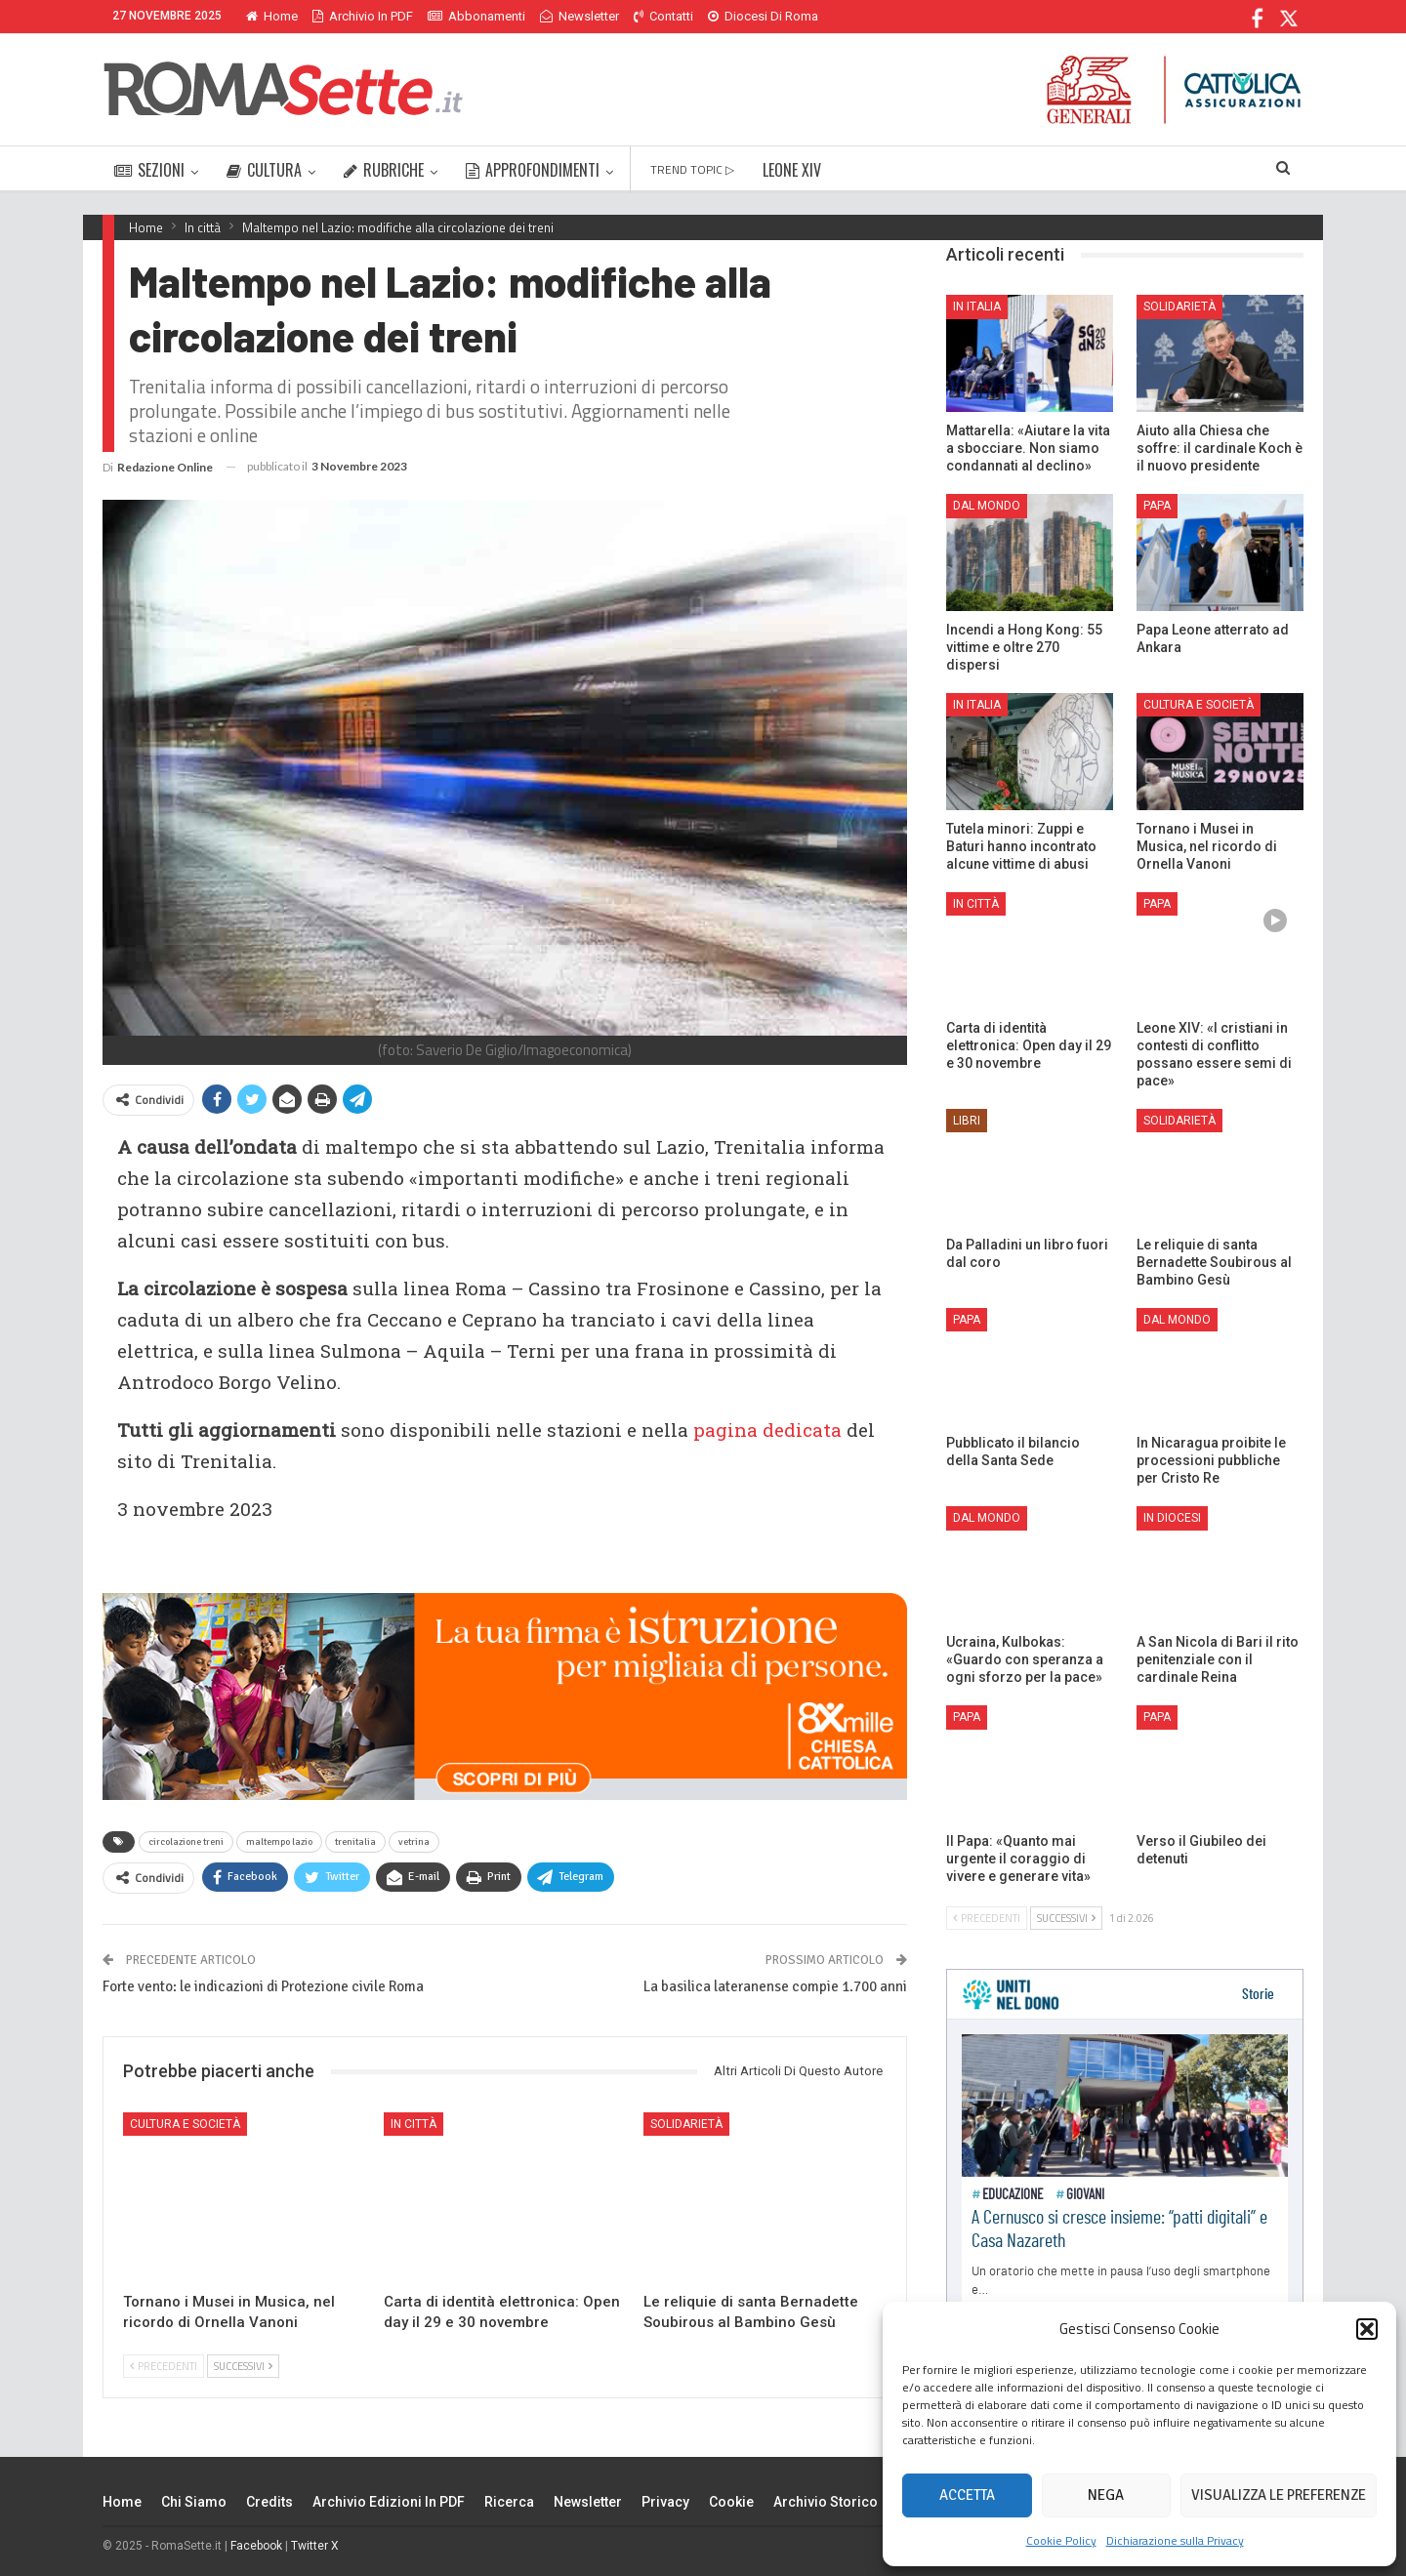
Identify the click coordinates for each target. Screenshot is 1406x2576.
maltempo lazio (279, 1842)
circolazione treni (186, 1842)
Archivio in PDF (362, 16)
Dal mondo (986, 505)
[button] (1367, 2329)
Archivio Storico (825, 2502)
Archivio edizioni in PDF (388, 2502)
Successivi (243, 2366)
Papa (1157, 505)
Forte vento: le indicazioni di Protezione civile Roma (263, 1986)
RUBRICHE (384, 170)
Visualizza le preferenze (1278, 2495)
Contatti (663, 16)
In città (413, 2124)
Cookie (731, 2502)
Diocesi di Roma (763, 16)
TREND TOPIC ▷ (692, 169)
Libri (966, 1120)
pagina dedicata (767, 1429)
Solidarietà (686, 2124)
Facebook (256, 2546)
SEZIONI (149, 170)
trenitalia (355, 1842)
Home (272, 16)
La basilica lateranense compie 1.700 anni (775, 1986)
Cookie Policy (1061, 2540)
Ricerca (509, 2502)
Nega (1106, 2495)
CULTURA (264, 170)
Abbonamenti (476, 16)
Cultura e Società (185, 2124)
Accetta (967, 2495)
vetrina (414, 1842)
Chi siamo (194, 2502)
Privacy (665, 2502)
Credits (269, 2502)
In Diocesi (1172, 1518)
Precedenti (163, 2366)
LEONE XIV (792, 170)
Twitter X (315, 2546)
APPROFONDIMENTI (533, 170)
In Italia (977, 306)
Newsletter (579, 16)
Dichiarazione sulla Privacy (1175, 2540)
